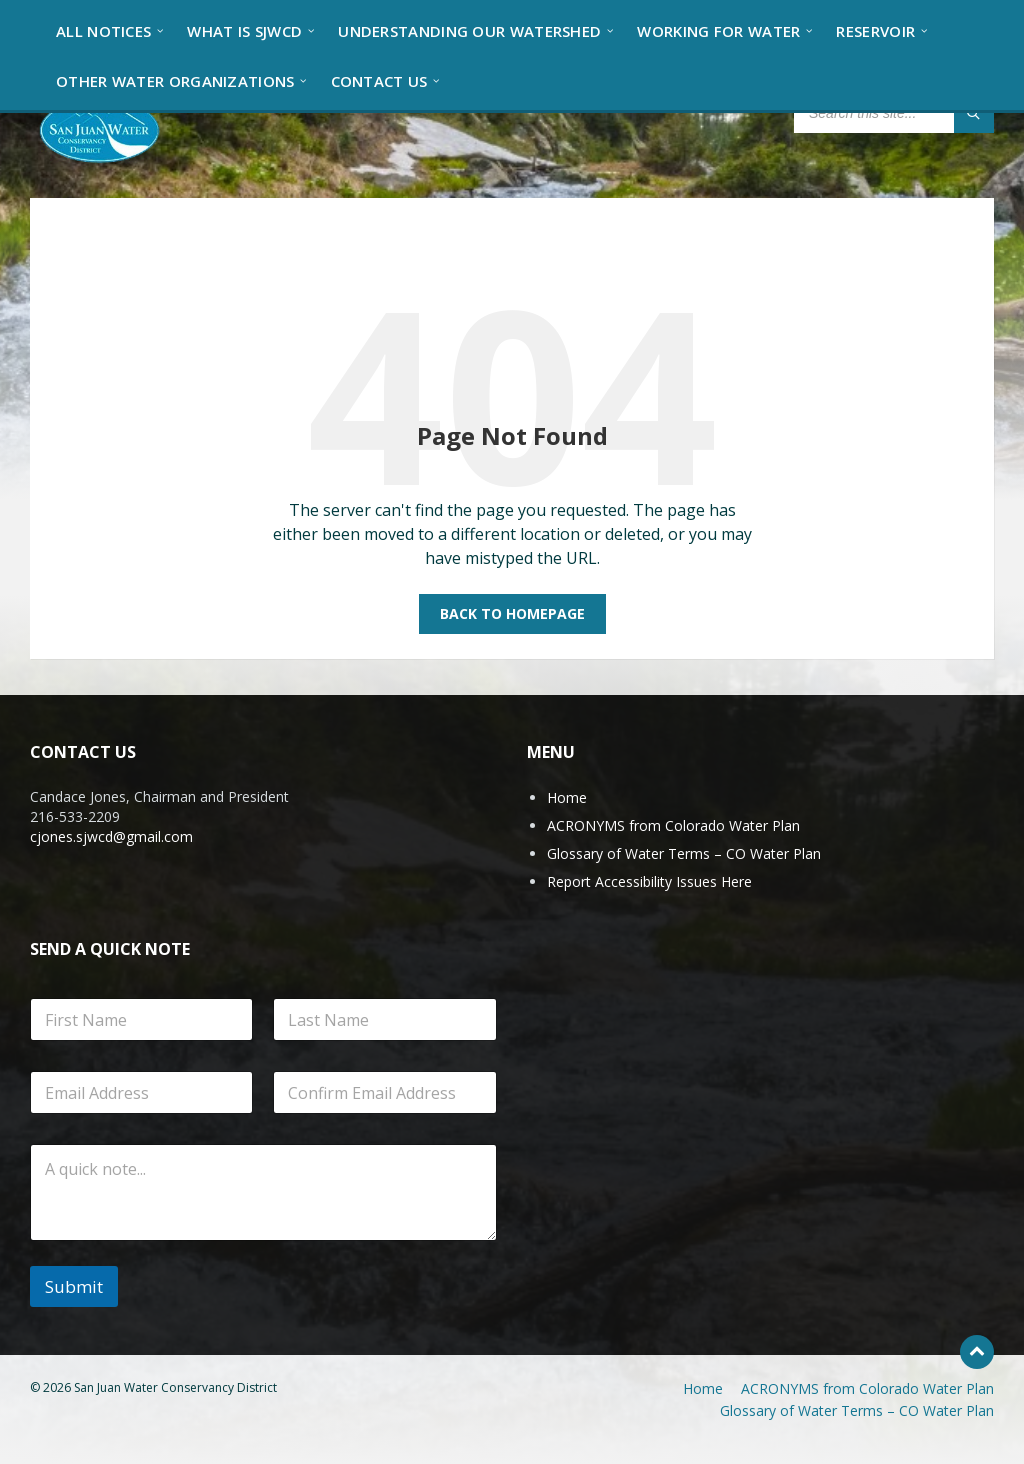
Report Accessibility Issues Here (649, 881)
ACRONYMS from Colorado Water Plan (673, 825)
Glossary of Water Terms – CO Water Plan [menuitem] (857, 1410)
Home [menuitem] (703, 1388)
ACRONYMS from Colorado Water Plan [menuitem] (867, 1388)
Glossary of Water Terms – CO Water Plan (684, 853)
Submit (74, 1286)
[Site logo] (100, 129)
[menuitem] (103, 30)
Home (567, 797)
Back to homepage (512, 613)
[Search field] (894, 113)
